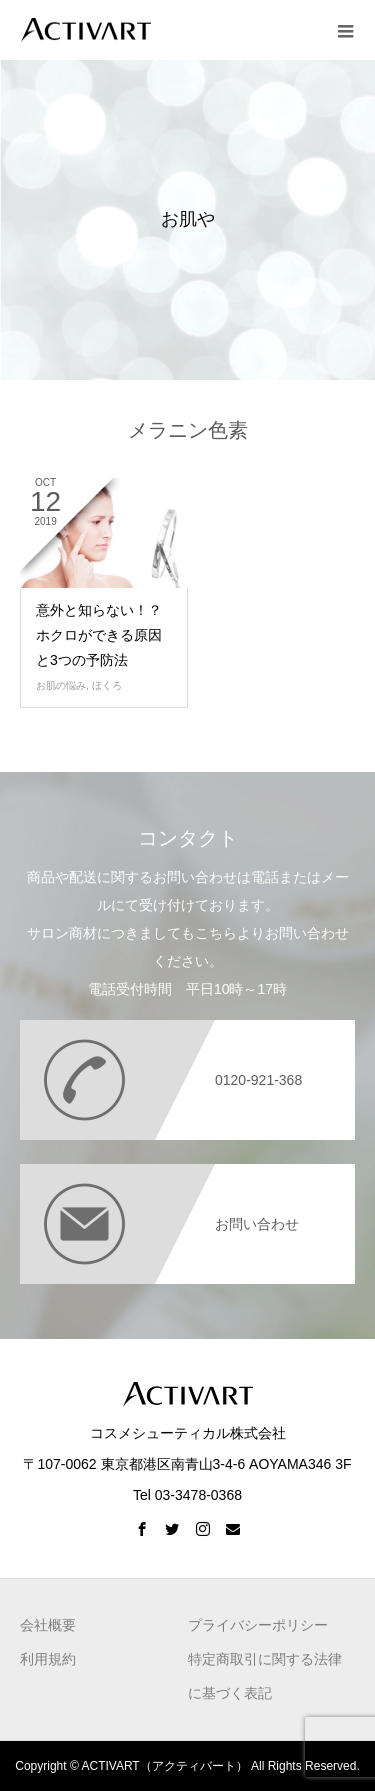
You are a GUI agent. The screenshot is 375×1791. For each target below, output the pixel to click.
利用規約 (48, 1659)
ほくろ (107, 685)
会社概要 (48, 1625)
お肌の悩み (61, 685)
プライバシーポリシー (258, 1625)
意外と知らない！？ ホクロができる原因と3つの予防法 (99, 635)
